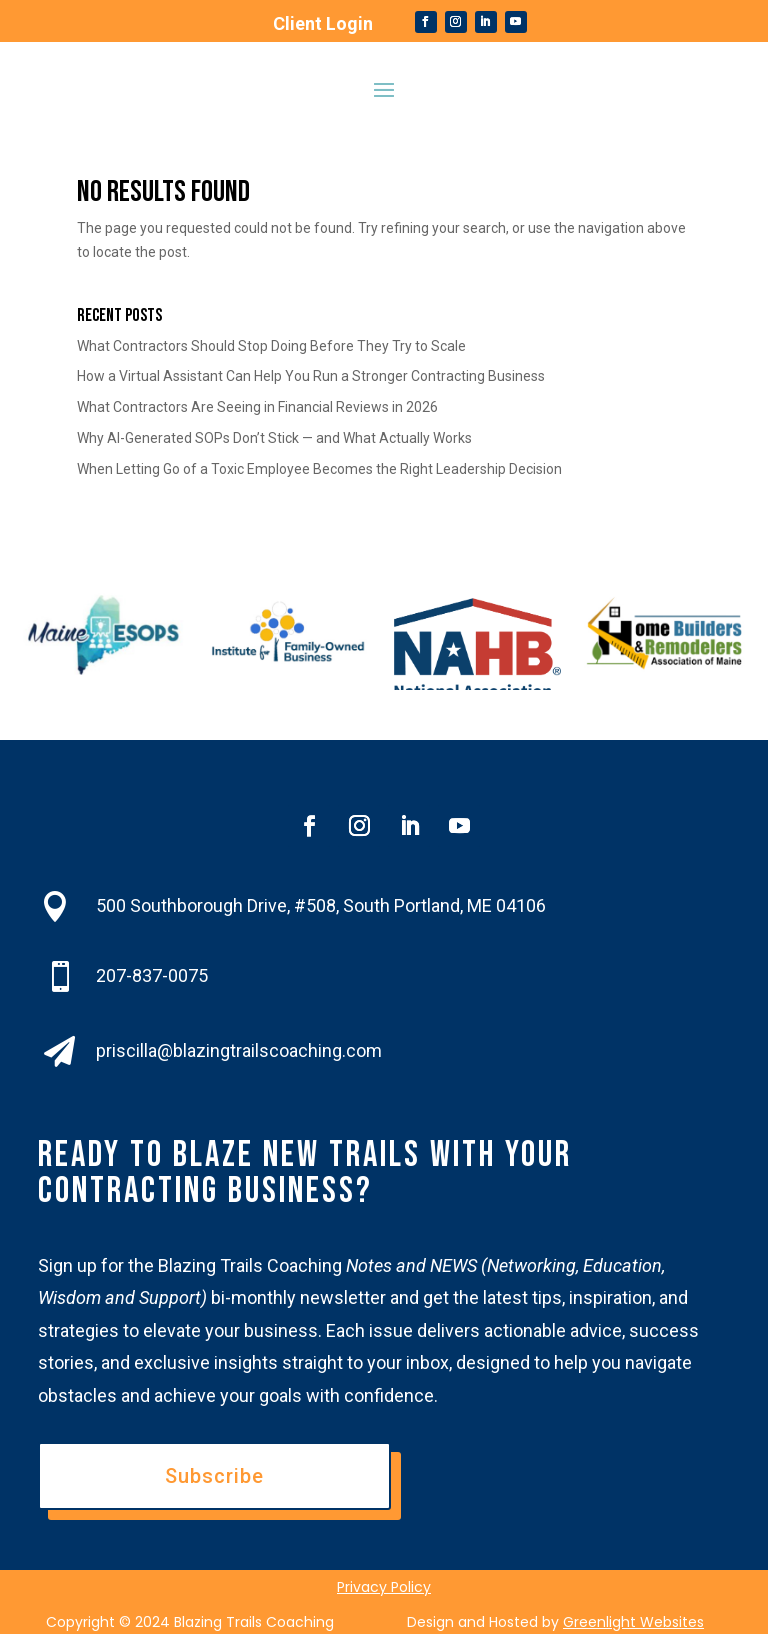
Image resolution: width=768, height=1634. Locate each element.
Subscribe (214, 1476)
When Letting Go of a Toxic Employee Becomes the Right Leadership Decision (319, 469)
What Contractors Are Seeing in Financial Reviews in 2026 (257, 407)
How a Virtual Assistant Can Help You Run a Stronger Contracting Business (311, 376)
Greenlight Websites (633, 1622)
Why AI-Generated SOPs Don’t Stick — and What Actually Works (274, 438)
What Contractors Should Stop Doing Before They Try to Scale (271, 346)
